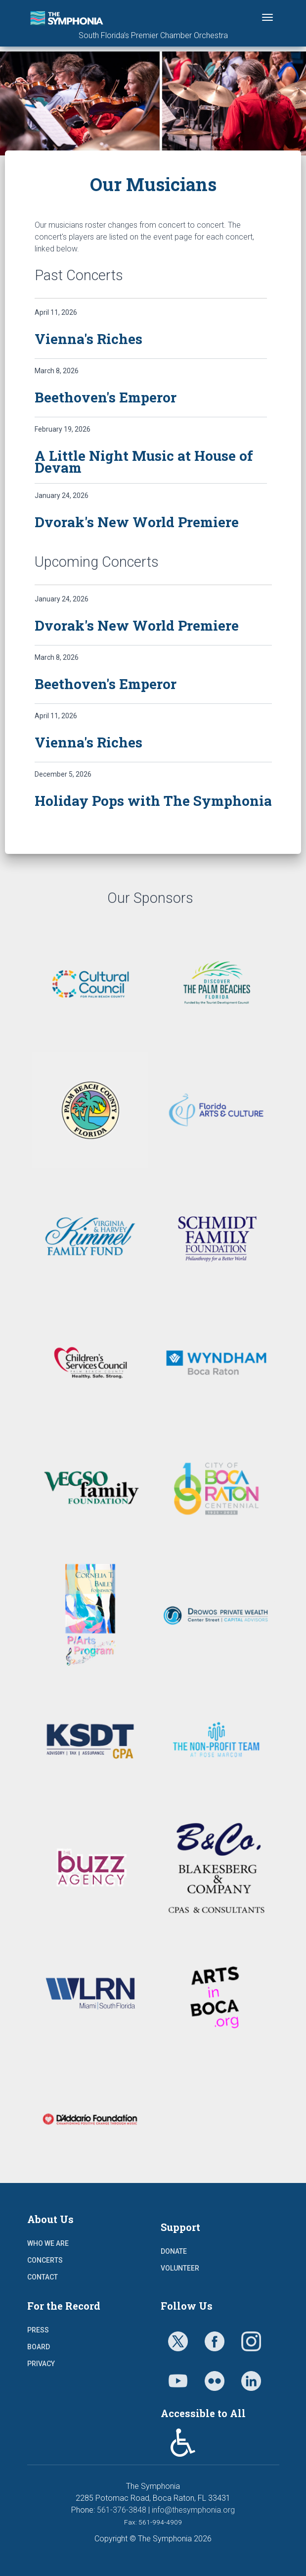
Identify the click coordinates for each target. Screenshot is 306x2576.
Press (38, 2330)
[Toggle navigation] (267, 17)
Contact (42, 2277)
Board (38, 2347)
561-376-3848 (121, 2510)
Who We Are (48, 2243)
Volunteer (180, 2268)
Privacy (41, 2364)
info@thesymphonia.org (193, 2510)
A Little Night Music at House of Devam (144, 461)
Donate (174, 2251)
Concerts (45, 2260)
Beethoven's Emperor (105, 397)
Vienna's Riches (88, 339)
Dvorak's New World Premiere (137, 522)
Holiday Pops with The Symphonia (153, 801)
